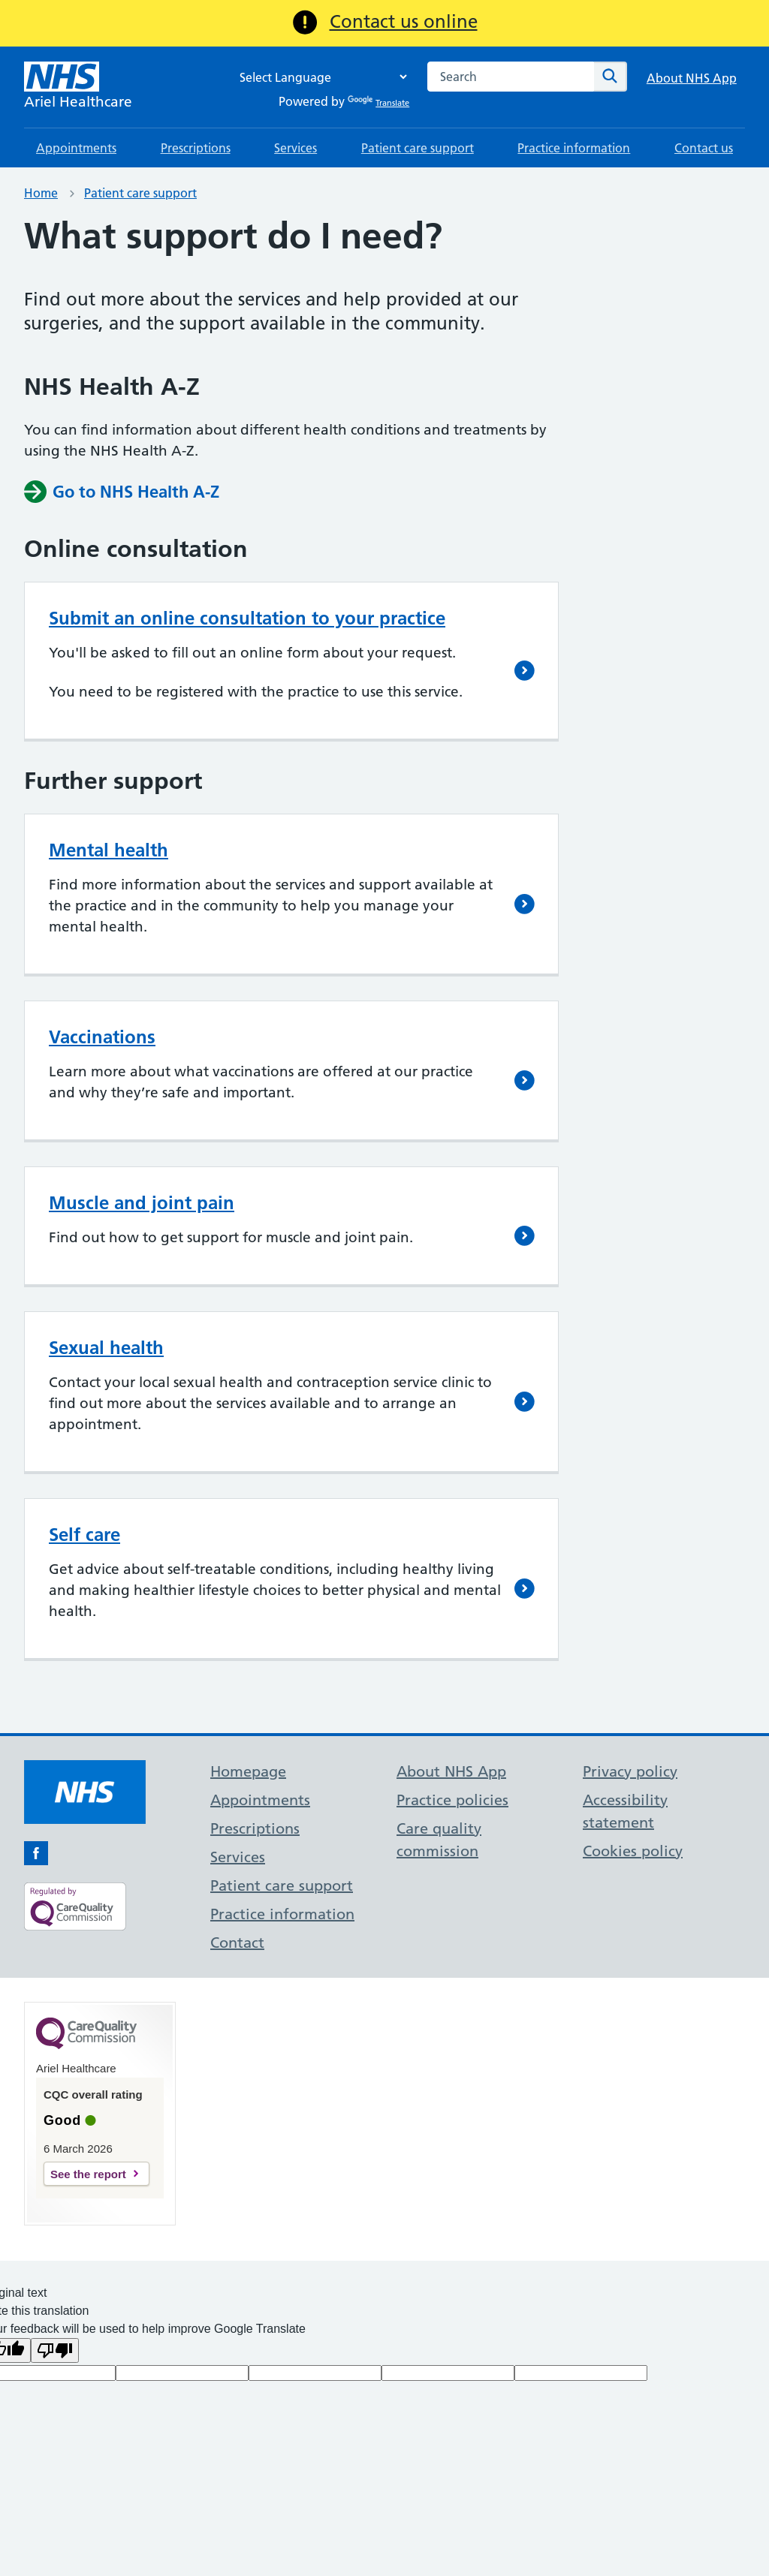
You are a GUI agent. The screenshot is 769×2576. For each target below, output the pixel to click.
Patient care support (417, 147)
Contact (237, 1943)
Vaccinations (102, 1037)
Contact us (703, 147)
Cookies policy (633, 1851)
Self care (84, 1534)
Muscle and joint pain (141, 1203)
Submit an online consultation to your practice (247, 618)
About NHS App (692, 78)
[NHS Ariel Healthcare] (78, 87)
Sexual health (106, 1348)
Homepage (248, 1771)
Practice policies (452, 1800)
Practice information (573, 147)
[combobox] (510, 77)
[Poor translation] (55, 2350)
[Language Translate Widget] (319, 77)
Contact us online (404, 21)
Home (41, 192)
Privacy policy (630, 1771)
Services (295, 147)
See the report (88, 2174)
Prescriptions (196, 147)
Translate (378, 103)
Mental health (108, 850)
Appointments (76, 147)
